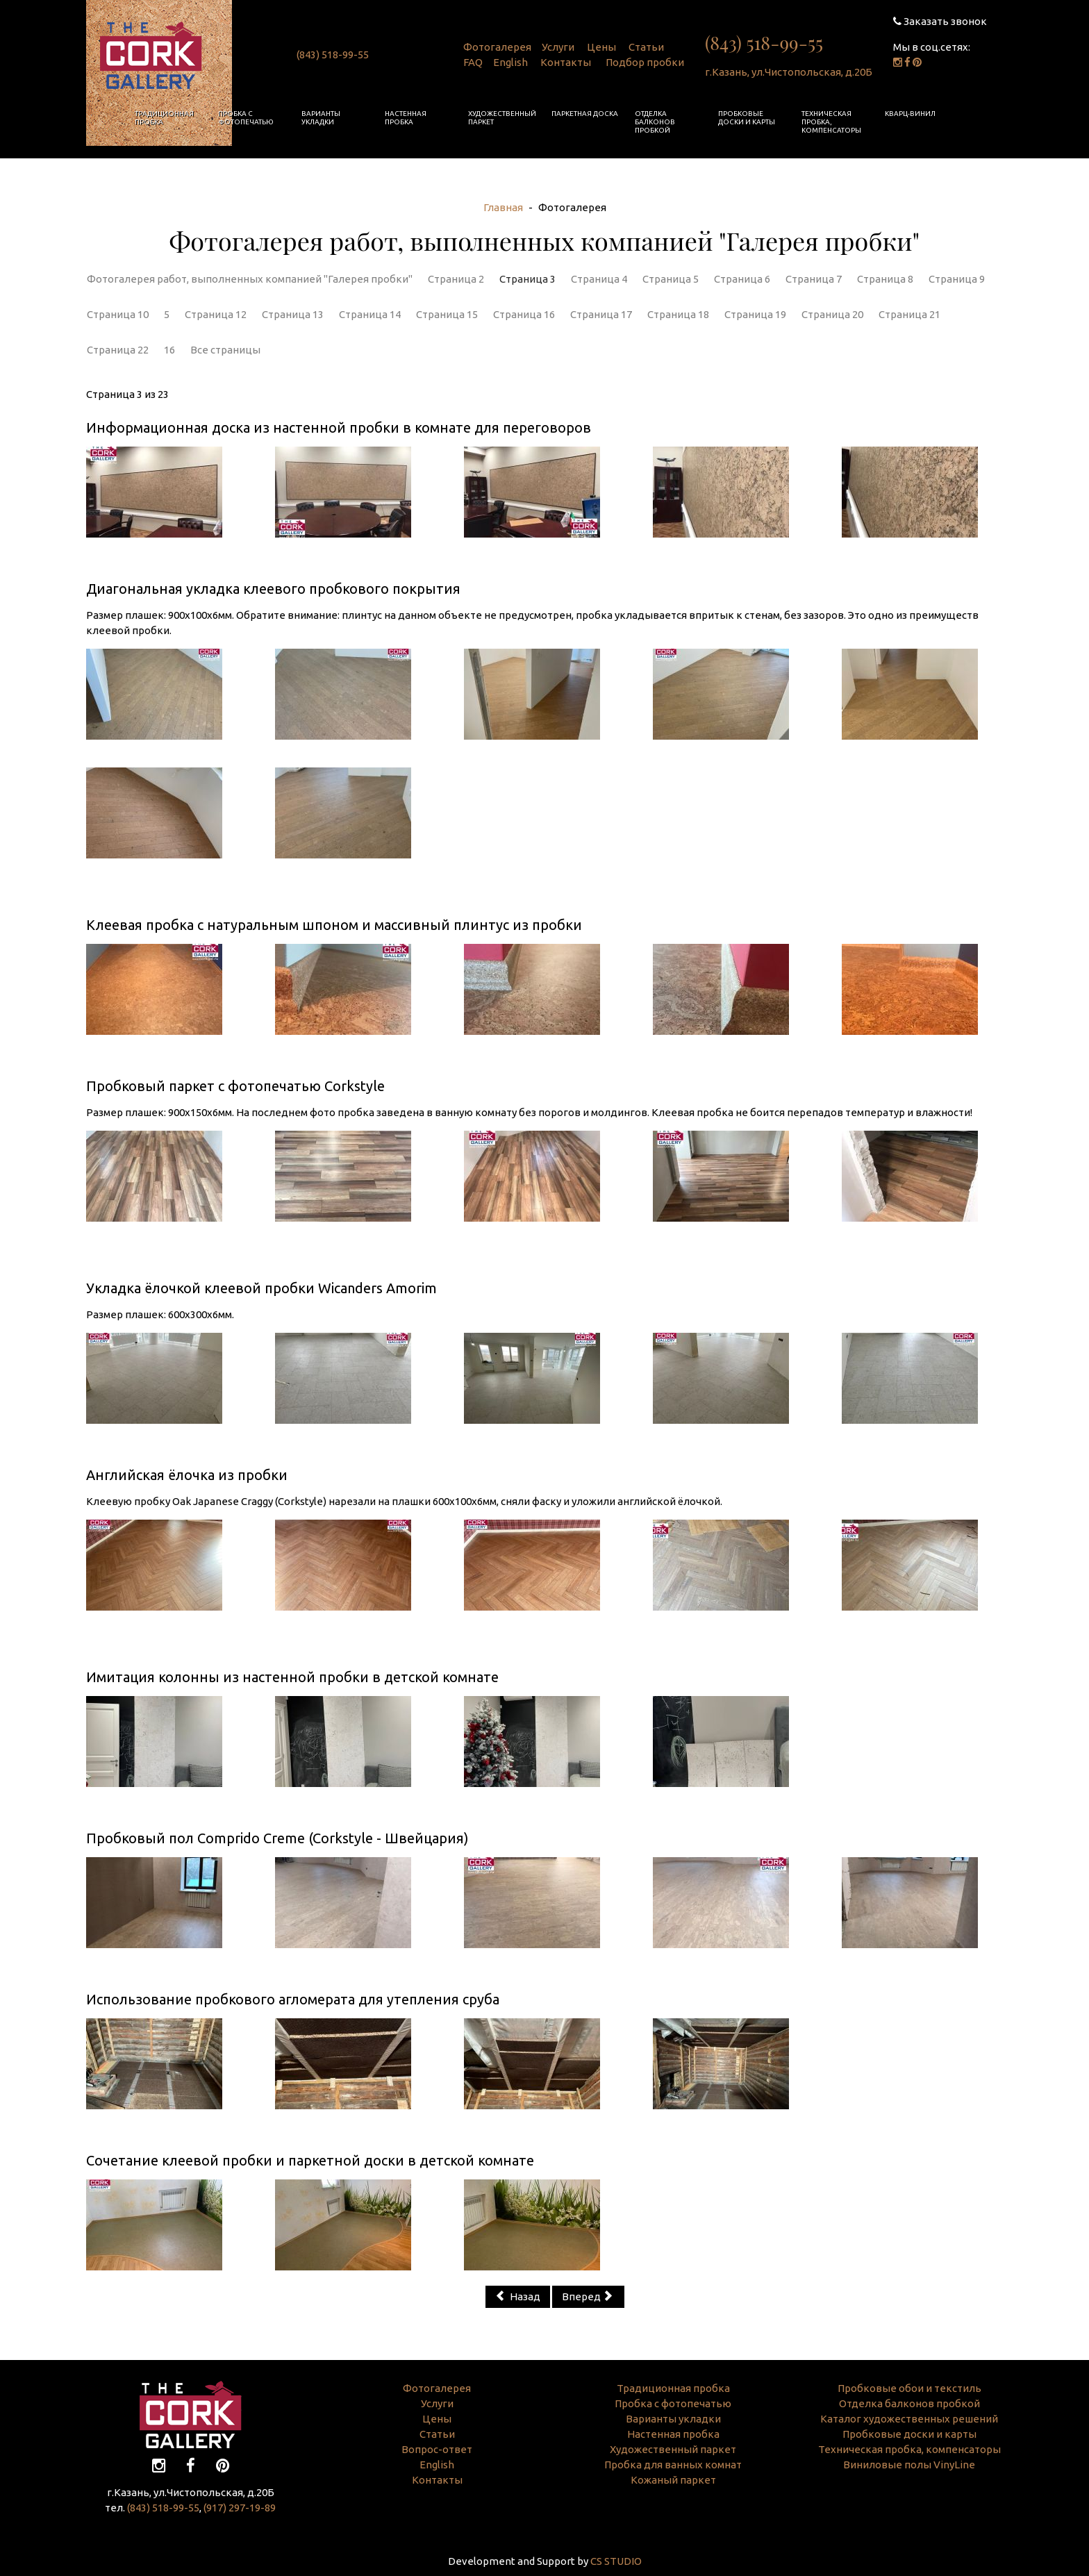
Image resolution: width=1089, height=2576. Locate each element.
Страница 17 (601, 314)
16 (169, 350)
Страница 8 (885, 279)
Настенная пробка (405, 118)
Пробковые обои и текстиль (909, 2388)
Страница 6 (742, 279)
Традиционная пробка (164, 118)
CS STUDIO (616, 2561)
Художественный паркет (502, 118)
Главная (503, 207)
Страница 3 (527, 279)
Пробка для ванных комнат (673, 2464)
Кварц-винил (910, 113)
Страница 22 (118, 350)
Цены (601, 47)
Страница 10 (118, 314)
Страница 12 (216, 314)
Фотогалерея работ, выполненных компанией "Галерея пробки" (250, 279)
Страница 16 (524, 314)
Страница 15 (447, 314)
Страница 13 (293, 314)
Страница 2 (456, 279)
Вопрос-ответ (436, 2449)
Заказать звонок (940, 21)
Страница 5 (670, 279)
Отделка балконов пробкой (655, 122)
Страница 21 (909, 314)
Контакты (565, 62)
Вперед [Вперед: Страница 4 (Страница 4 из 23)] (587, 2296)
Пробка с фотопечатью (246, 118)
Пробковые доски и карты (746, 118)
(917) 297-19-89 (239, 2507)
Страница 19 (755, 314)
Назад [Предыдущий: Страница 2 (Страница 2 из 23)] (517, 2296)
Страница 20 (832, 314)
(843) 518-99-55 (333, 54)
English (510, 62)
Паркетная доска (584, 113)
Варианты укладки (320, 118)
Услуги (558, 47)
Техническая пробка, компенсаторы (831, 122)
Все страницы (225, 350)
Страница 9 (957, 279)
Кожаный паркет (673, 2480)
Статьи (646, 47)
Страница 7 (813, 279)
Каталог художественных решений (909, 2419)
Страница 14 (370, 314)
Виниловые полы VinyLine (909, 2464)
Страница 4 (599, 279)
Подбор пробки (645, 62)
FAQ (473, 62)
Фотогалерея (497, 47)
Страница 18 (678, 314)
